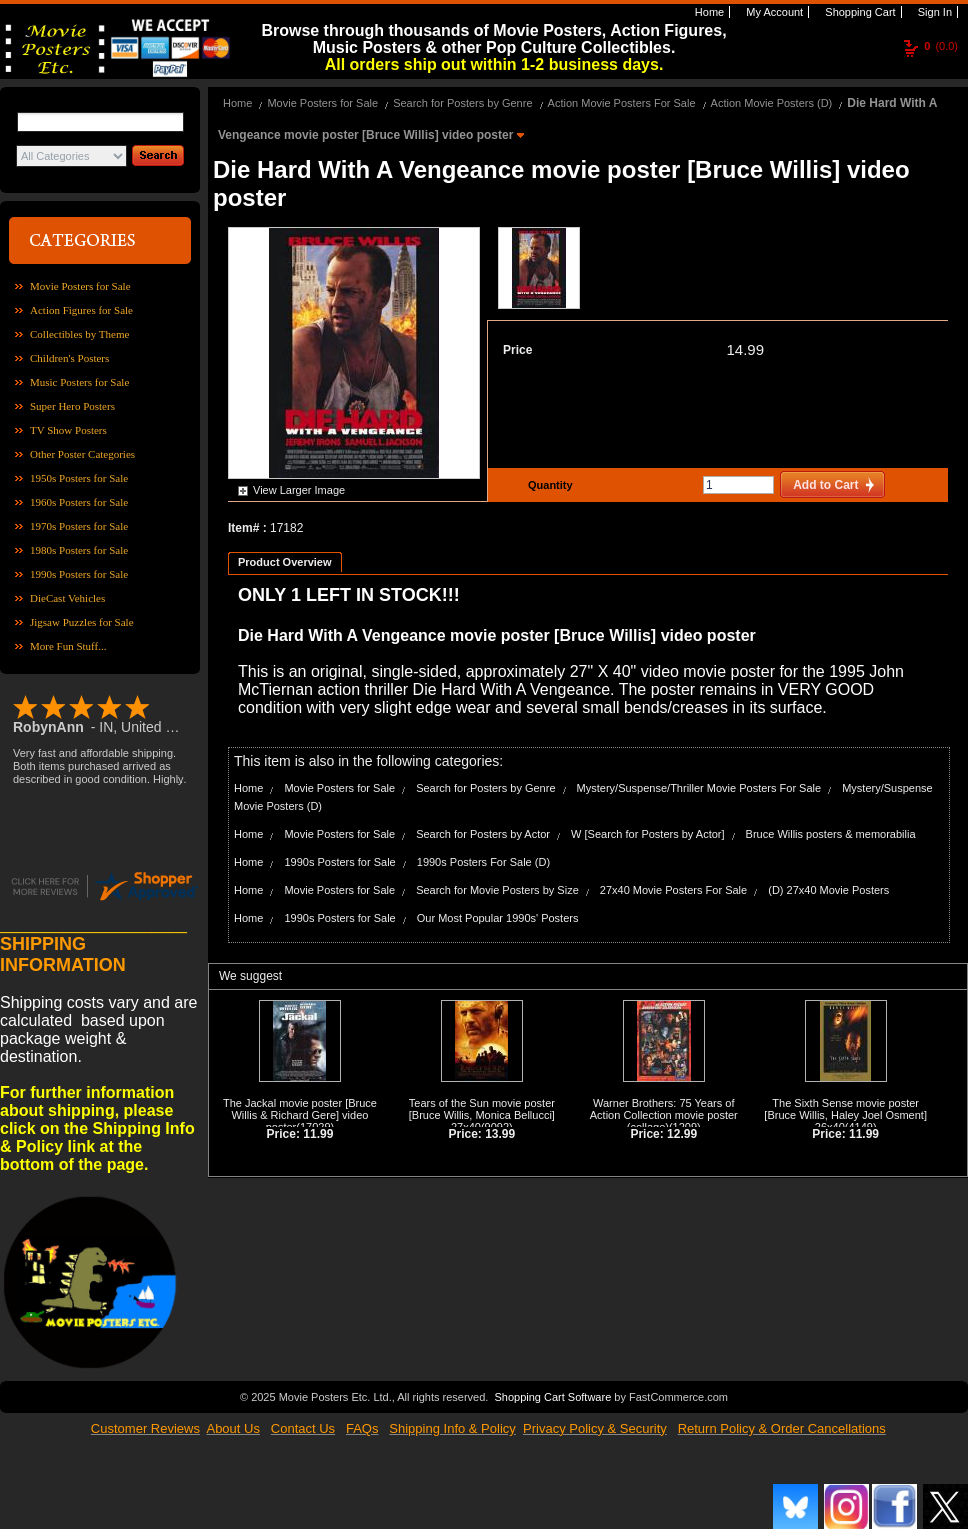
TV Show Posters (68, 430)
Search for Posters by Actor (483, 834)
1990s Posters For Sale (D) (483, 862)
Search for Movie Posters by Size (497, 890)
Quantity (548, 485)
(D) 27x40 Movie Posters (828, 890)
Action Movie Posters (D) (772, 103)
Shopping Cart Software (552, 1395)
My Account (773, 12)
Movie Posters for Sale (80, 286)
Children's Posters (69, 358)
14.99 (745, 349)
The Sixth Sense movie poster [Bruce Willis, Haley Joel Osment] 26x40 (845, 1115)
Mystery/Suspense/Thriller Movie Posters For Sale (699, 788)
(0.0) (941, 46)
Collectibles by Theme (79, 334)
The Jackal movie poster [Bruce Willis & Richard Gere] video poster (300, 1115)
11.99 (318, 1134)
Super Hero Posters (72, 406)
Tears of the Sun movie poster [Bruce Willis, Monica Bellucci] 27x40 (482, 1115)
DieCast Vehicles (67, 598)
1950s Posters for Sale (79, 478)
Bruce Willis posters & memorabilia (831, 834)
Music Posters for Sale (79, 382)
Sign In (933, 12)
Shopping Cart (858, 12)
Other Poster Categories (82, 454)
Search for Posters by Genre (462, 103)
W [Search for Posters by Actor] (647, 834)
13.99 (500, 1134)
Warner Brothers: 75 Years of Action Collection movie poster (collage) (664, 1115)
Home (708, 12)
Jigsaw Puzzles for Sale (82, 622)
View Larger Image (299, 490)
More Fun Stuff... (68, 646)
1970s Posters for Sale (79, 526)
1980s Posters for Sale (79, 550)
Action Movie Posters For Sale (622, 103)
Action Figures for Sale (81, 310)
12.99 (682, 1134)
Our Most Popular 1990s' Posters (498, 918)
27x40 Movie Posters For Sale (673, 890)
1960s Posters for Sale (79, 502)
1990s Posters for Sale (79, 574)
